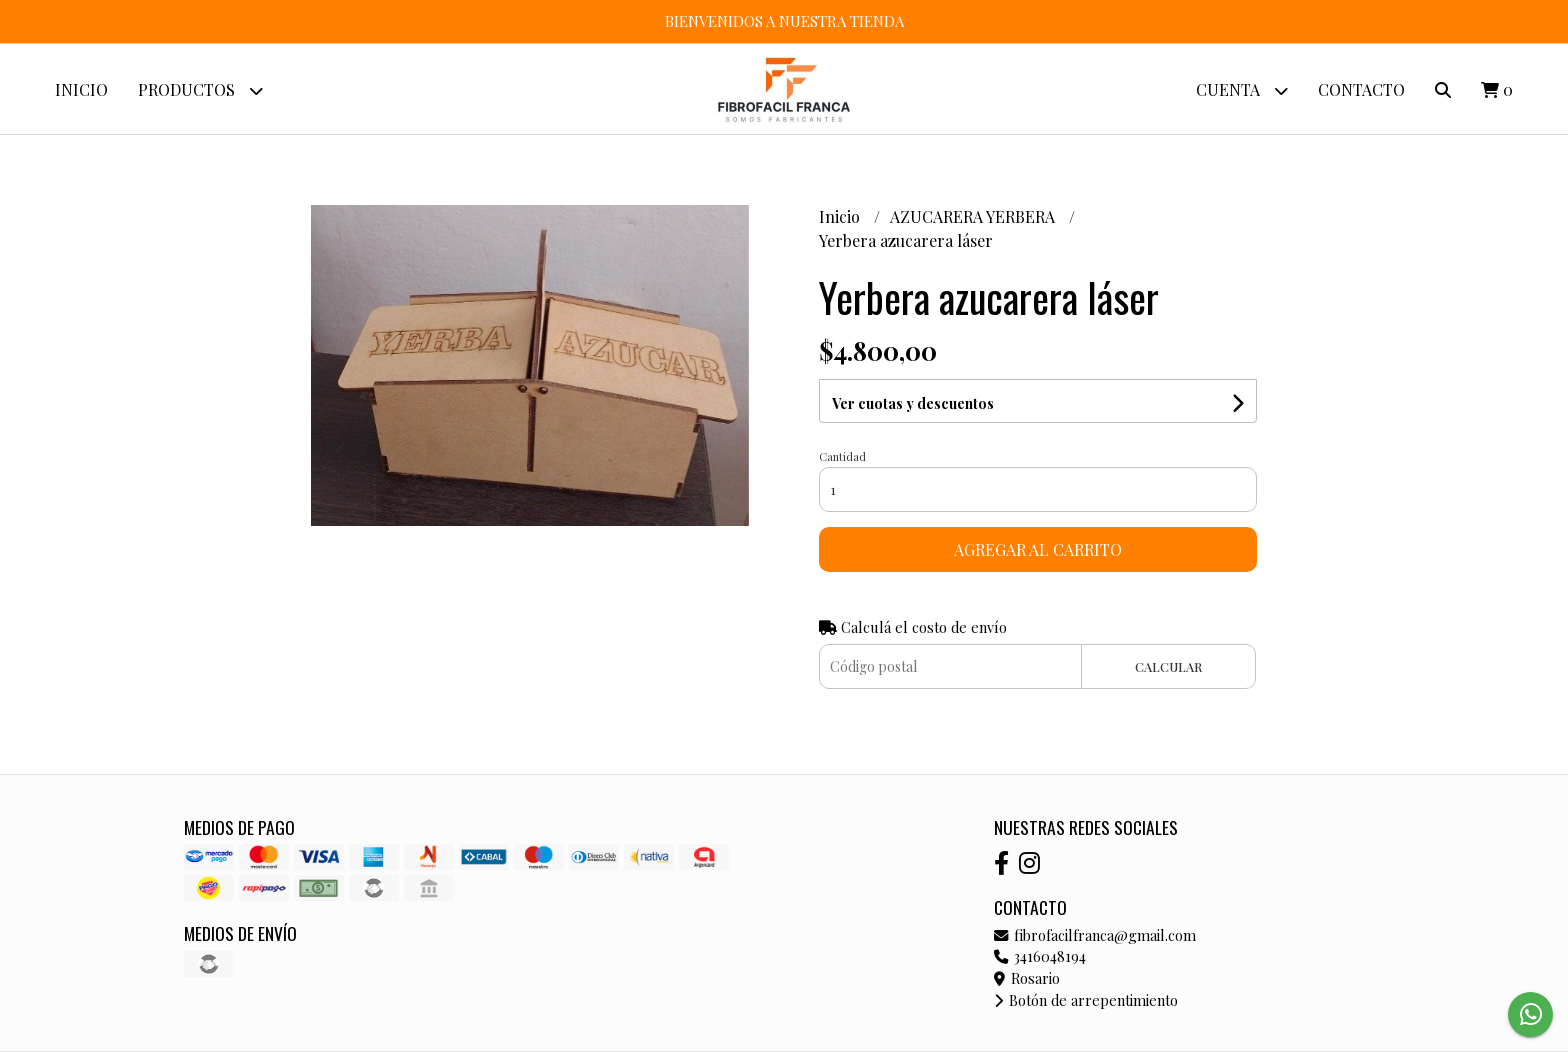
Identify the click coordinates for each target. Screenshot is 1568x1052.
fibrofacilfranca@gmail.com (1095, 935)
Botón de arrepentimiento (1086, 1000)
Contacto (1361, 89)
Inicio (81, 89)
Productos (200, 90)
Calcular (1168, 666)
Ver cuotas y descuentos (913, 403)
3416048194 (1040, 956)
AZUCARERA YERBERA (974, 216)
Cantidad (842, 456)
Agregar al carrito (1038, 549)
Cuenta (1242, 90)
